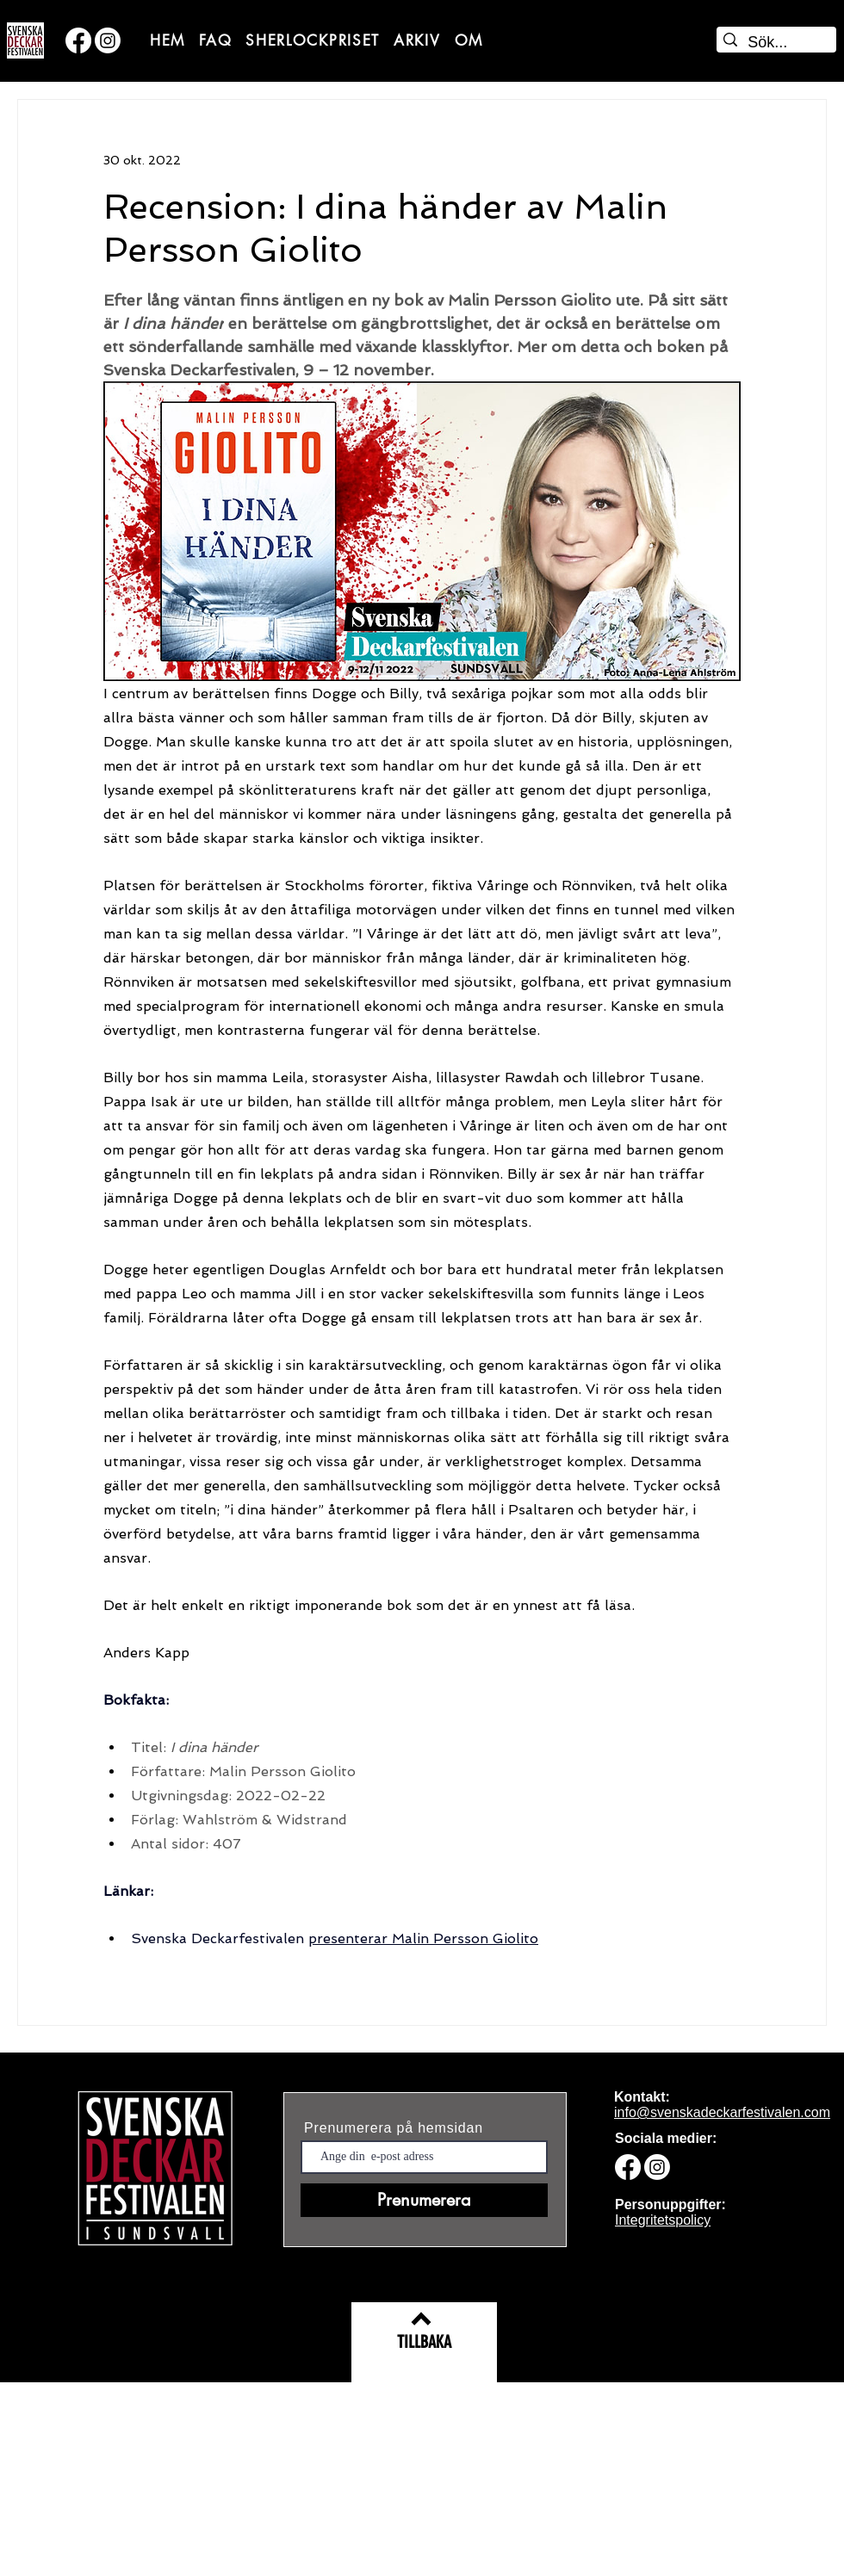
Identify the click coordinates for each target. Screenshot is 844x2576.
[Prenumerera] (424, 2200)
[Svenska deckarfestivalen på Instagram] (108, 40)
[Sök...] (774, 43)
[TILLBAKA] (424, 2342)
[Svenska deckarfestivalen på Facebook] (78, 40)
